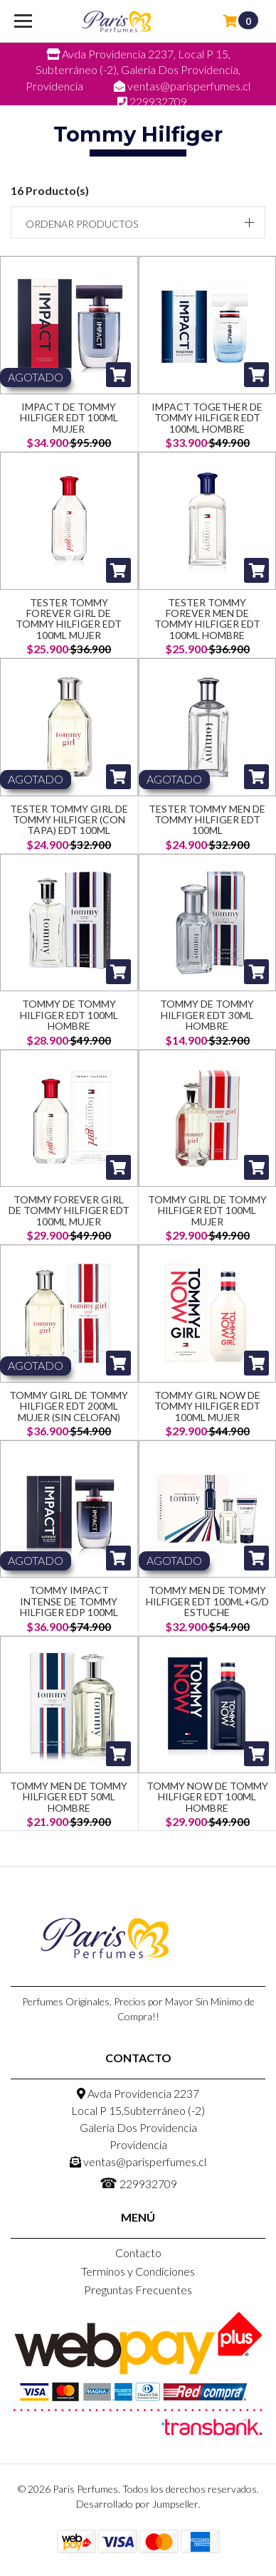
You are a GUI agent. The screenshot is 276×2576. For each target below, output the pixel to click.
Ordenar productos (82, 224)
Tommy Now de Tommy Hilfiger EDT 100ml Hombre (207, 1797)
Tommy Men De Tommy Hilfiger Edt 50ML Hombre (68, 1797)
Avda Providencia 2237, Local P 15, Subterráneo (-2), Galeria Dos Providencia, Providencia (133, 70)
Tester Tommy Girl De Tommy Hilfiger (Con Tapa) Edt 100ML (69, 820)
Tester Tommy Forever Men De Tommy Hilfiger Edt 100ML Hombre (207, 618)
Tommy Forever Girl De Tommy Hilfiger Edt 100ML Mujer (69, 1210)
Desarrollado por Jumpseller (137, 2504)
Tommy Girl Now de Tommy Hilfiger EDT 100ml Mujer (207, 1406)
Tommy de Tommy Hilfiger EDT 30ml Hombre (207, 1015)
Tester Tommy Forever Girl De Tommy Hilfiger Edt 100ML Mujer (69, 618)
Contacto (138, 2252)
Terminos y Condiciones (138, 2271)
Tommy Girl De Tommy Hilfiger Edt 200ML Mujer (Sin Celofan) (68, 1406)
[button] (138, 222)
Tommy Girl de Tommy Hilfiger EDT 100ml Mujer (207, 1210)
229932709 (138, 2182)
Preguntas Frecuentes (138, 2289)
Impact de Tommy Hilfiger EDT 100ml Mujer (69, 418)
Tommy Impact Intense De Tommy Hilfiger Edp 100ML (69, 1601)
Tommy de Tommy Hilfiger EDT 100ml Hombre (69, 1015)
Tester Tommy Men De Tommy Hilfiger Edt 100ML (207, 820)
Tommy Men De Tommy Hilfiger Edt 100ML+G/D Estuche (207, 1601)
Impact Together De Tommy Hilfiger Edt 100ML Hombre (207, 418)
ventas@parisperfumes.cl (138, 2161)
